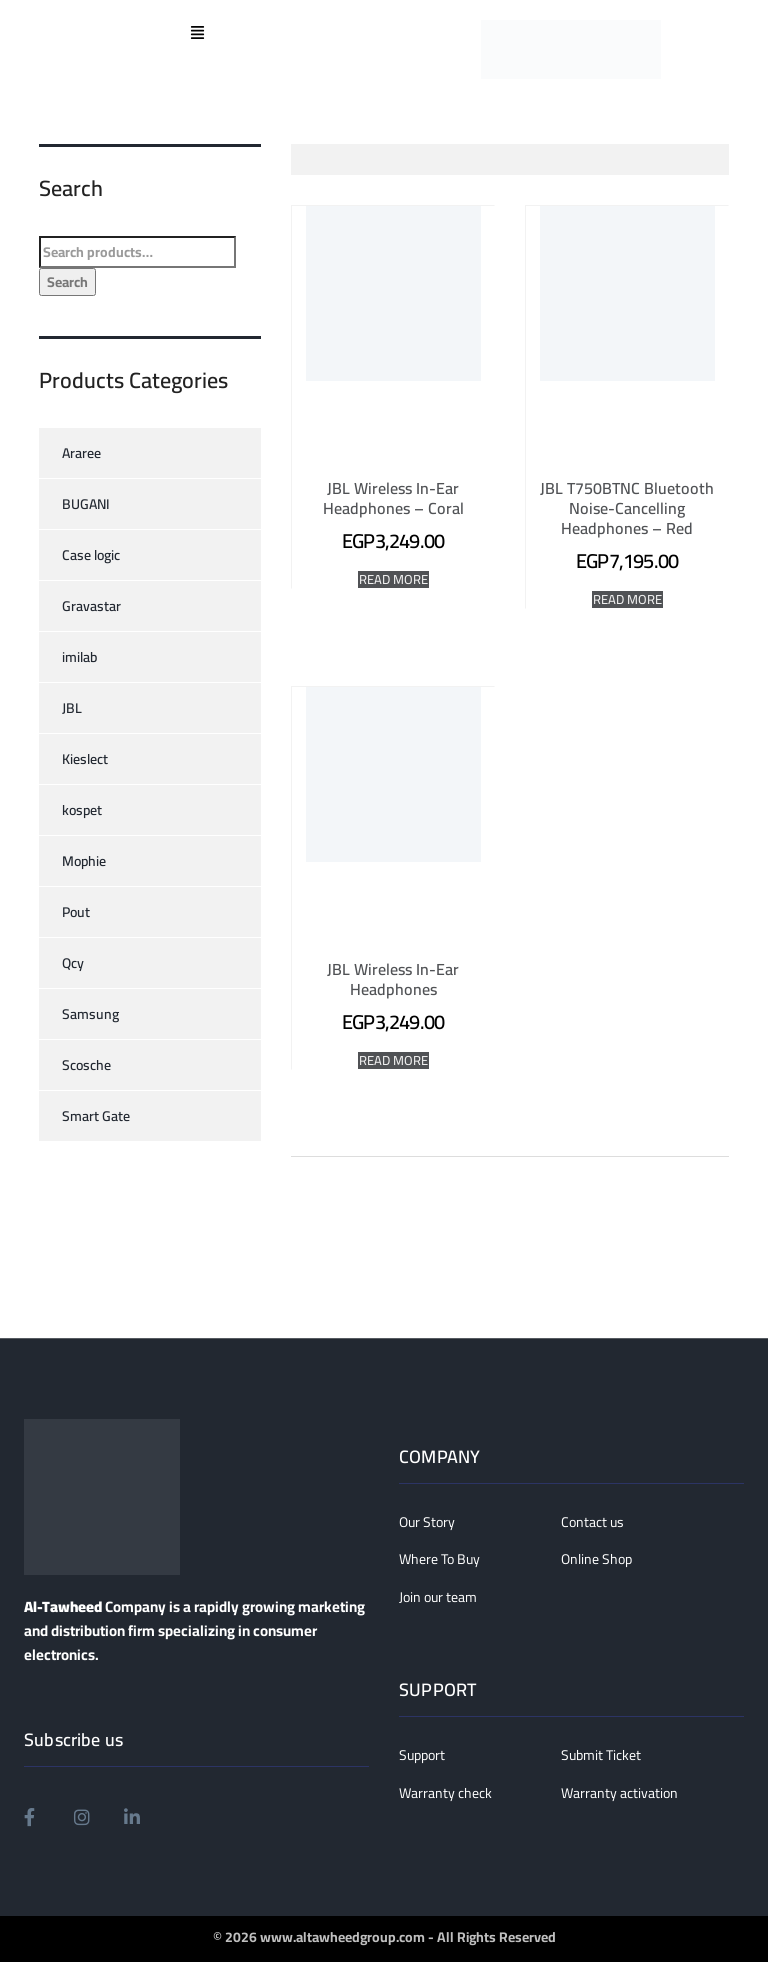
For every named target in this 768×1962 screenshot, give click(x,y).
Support (422, 1756)
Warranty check (445, 1794)
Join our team (438, 1598)
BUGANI (86, 504)
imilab (79, 657)
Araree (81, 453)
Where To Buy (439, 1560)
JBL (72, 708)
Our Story (427, 1523)
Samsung (90, 1014)
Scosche (86, 1065)
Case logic (91, 555)
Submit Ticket (601, 1756)
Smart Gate (96, 1116)
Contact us (592, 1523)
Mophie (84, 861)
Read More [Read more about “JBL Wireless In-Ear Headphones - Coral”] (393, 579)
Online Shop (596, 1560)
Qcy (73, 963)
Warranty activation (619, 1794)
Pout (76, 912)
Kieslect (85, 759)
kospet (82, 810)
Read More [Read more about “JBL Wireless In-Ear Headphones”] (393, 1060)
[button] (197, 34)
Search (67, 282)
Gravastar (91, 606)
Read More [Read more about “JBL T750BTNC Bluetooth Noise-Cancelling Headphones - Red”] (627, 599)
